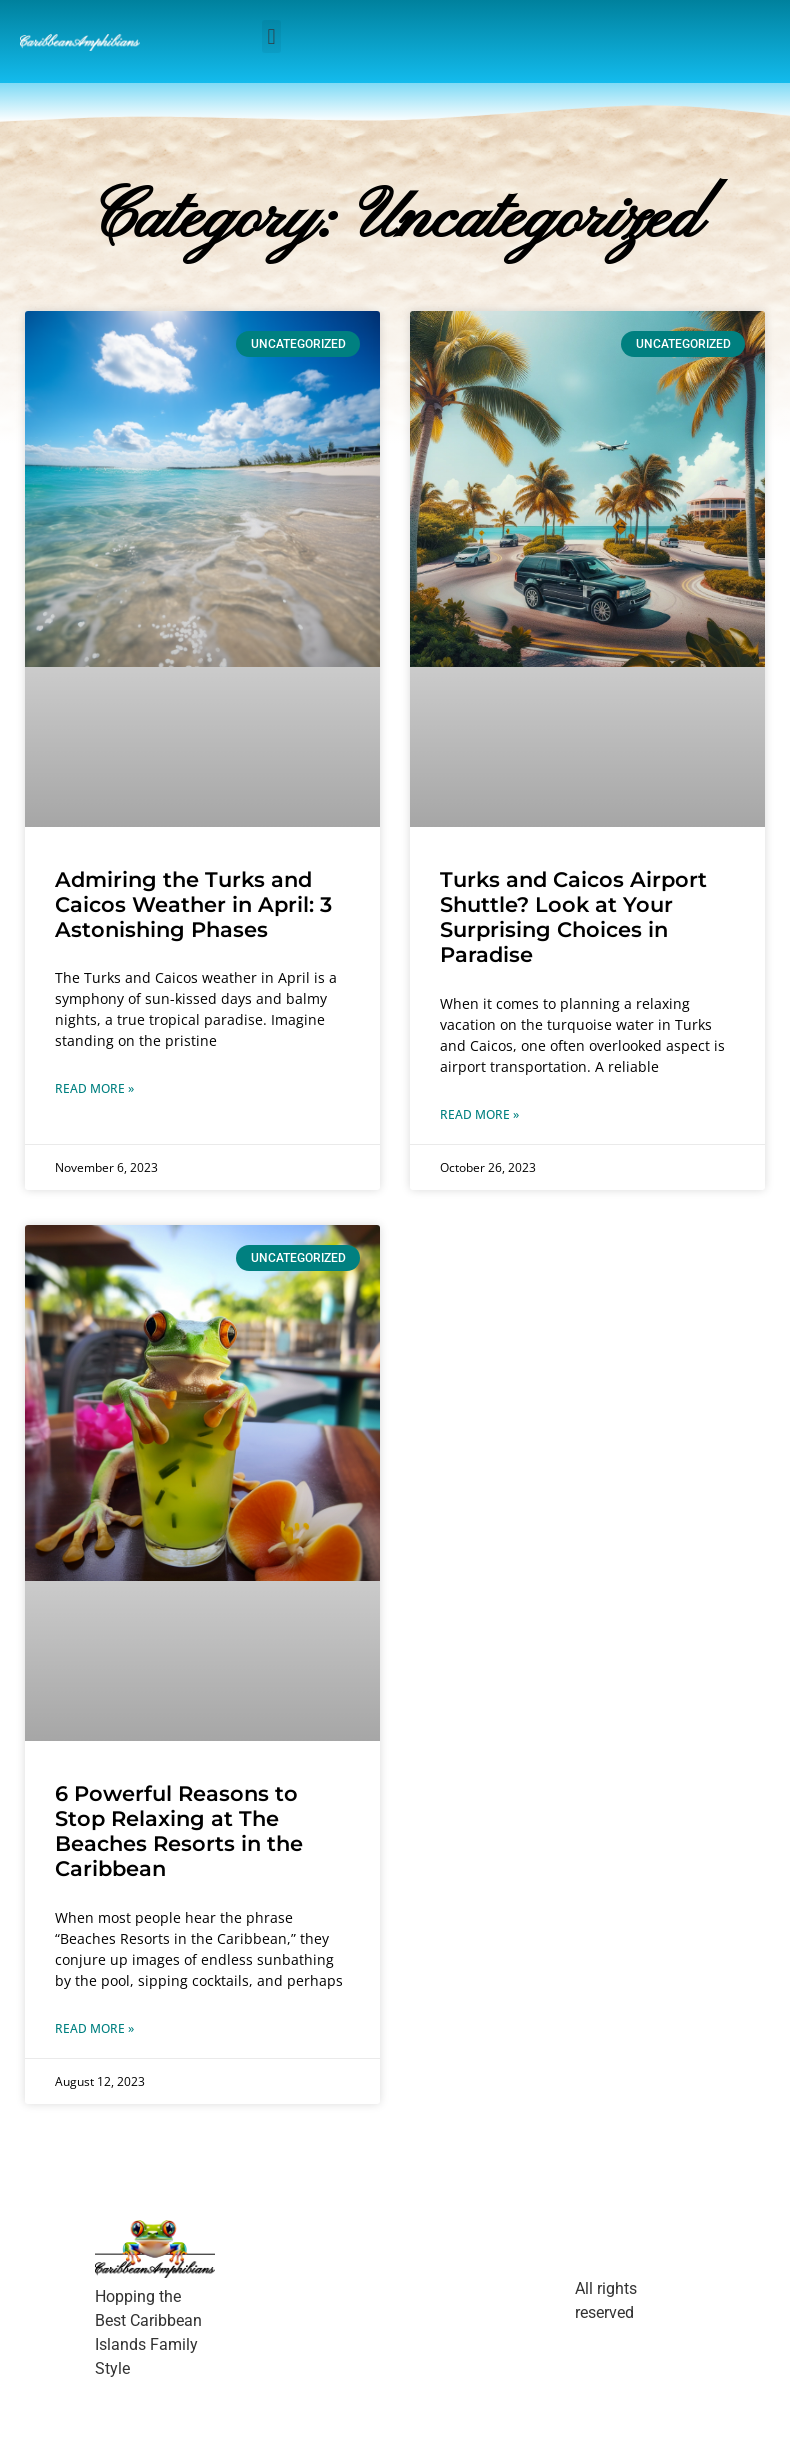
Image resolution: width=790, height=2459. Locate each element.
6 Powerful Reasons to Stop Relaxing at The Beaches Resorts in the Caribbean (179, 1831)
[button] (271, 36)
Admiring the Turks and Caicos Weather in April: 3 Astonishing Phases (193, 904)
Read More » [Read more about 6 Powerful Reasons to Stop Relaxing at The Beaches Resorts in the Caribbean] (94, 2028)
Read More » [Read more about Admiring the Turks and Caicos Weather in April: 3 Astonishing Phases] (94, 1088)
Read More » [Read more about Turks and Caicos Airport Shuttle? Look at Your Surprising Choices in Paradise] (479, 1114)
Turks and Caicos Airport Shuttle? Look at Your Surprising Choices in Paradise (573, 917)
